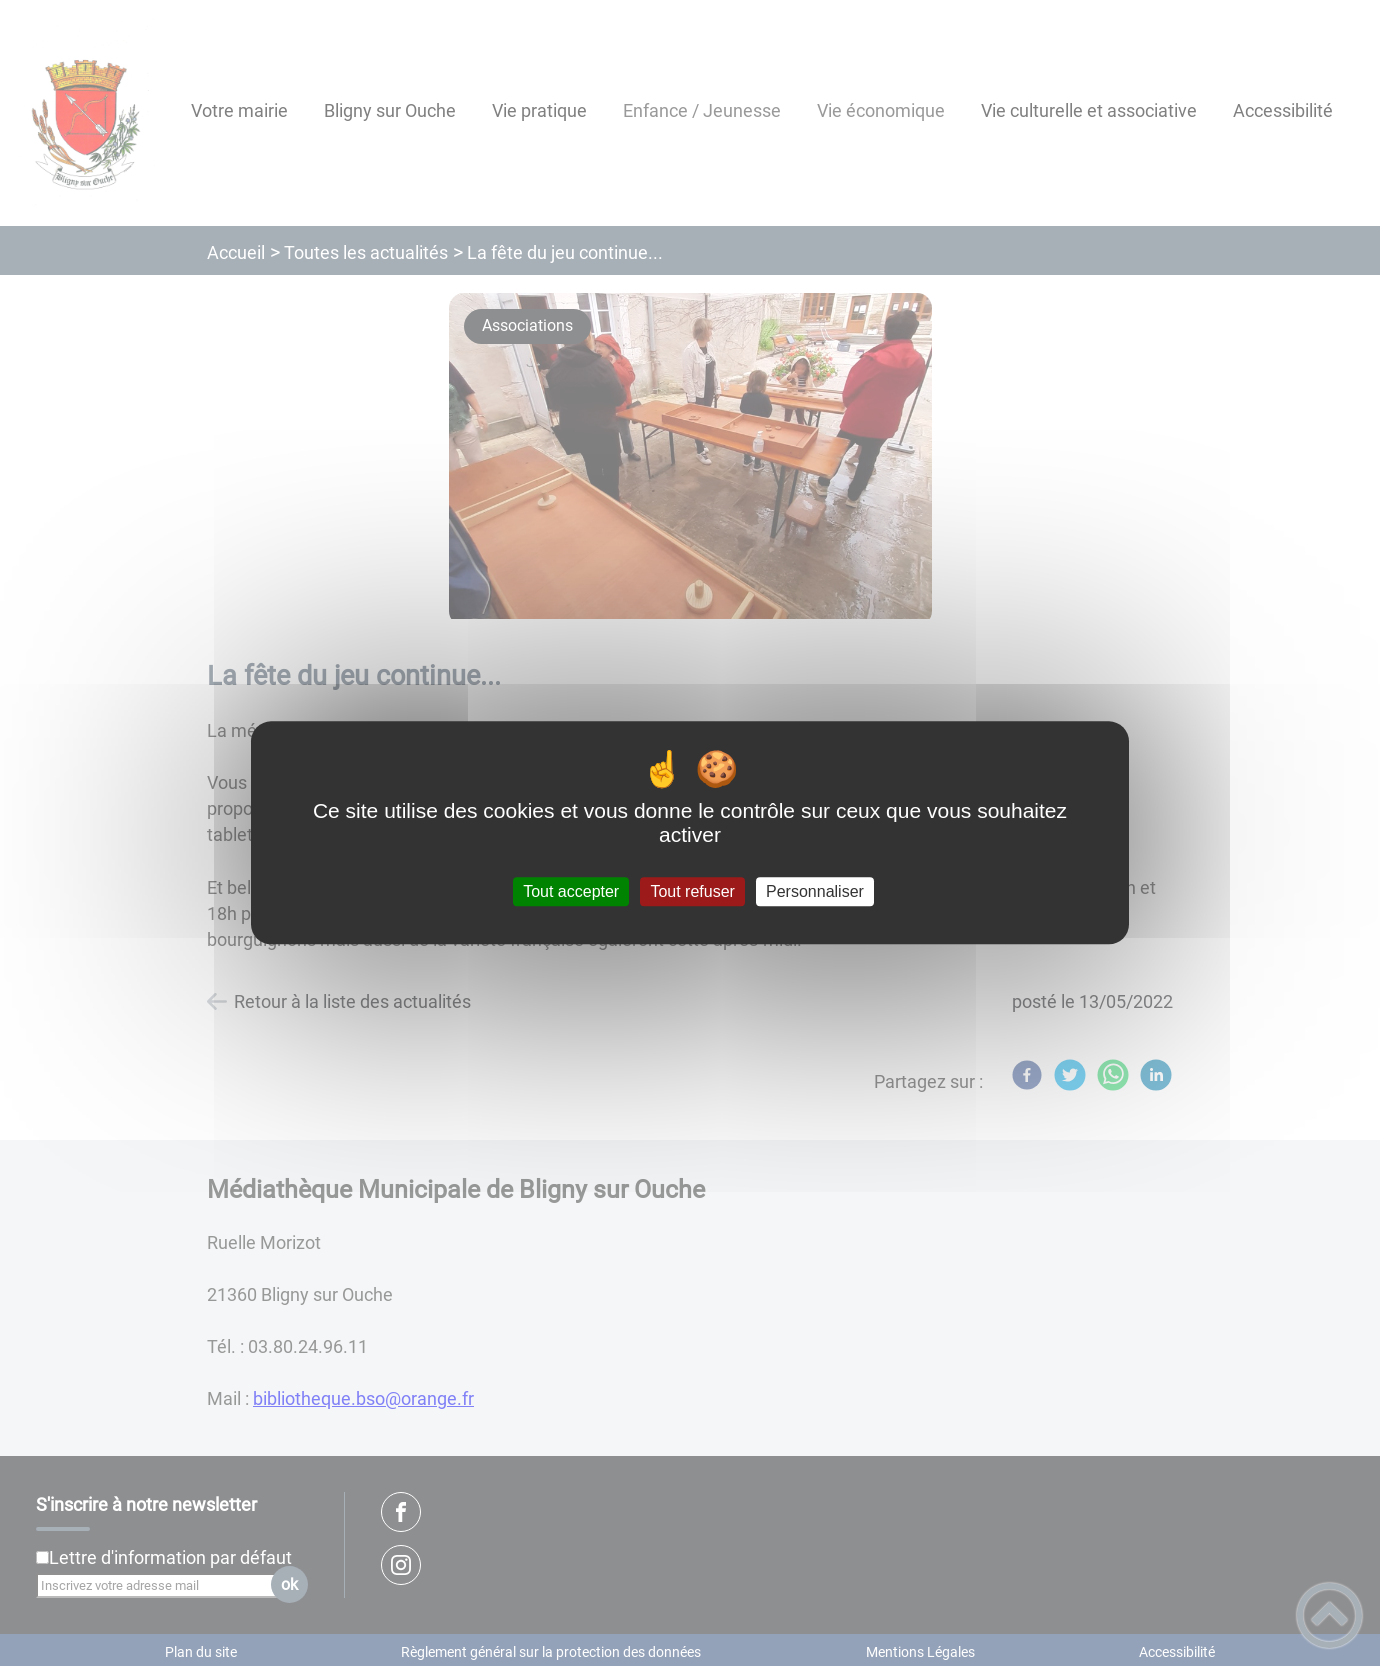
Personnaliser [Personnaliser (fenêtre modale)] (815, 891)
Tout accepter (571, 891)
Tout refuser (692, 891)
